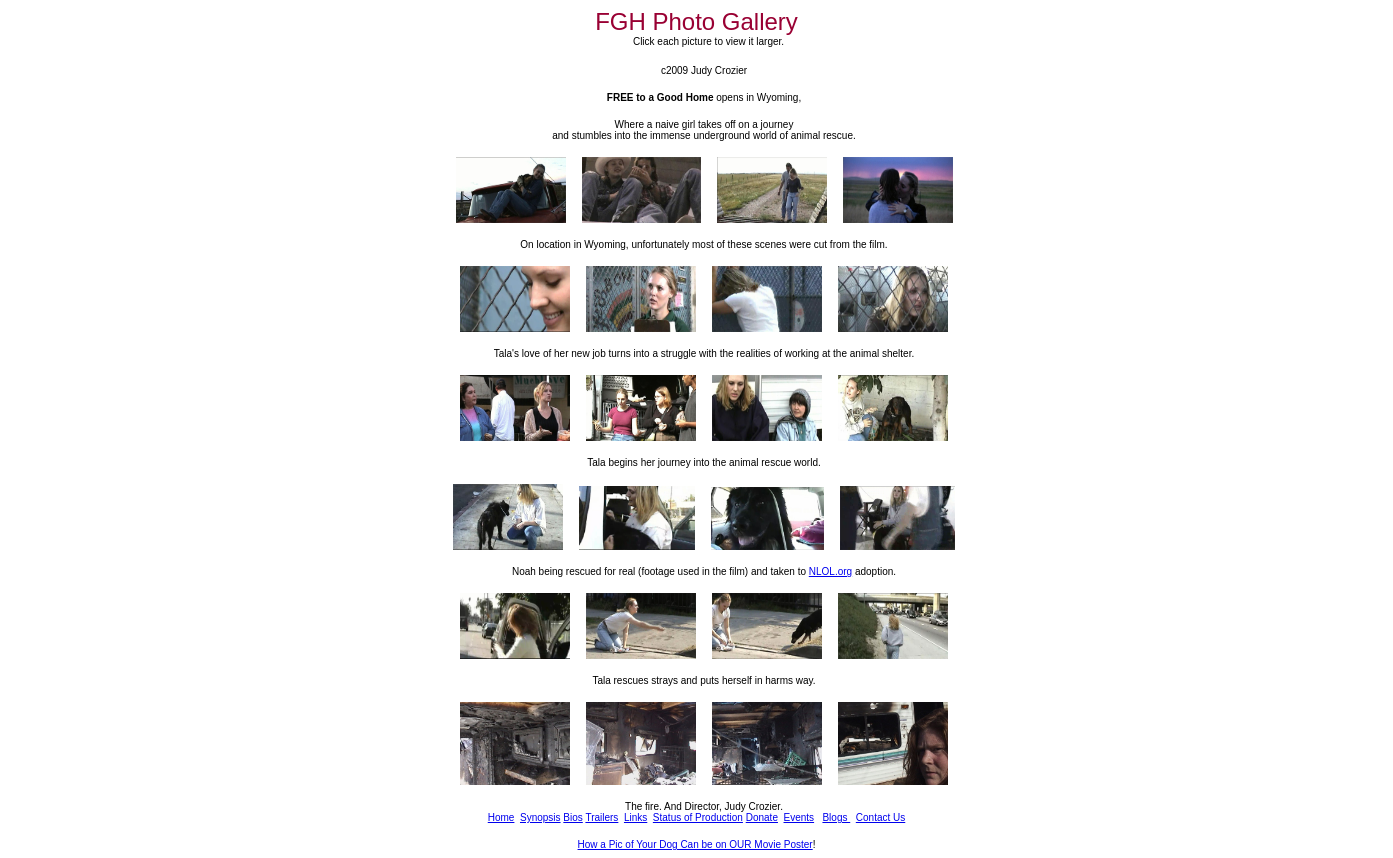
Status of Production (698, 817)
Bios (572, 817)
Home (501, 817)
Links (635, 817)
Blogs (836, 817)
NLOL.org (830, 571)
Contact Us (880, 817)
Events (799, 817)
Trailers (601, 817)
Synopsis (540, 817)
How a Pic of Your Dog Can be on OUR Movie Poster (695, 844)
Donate (762, 817)
